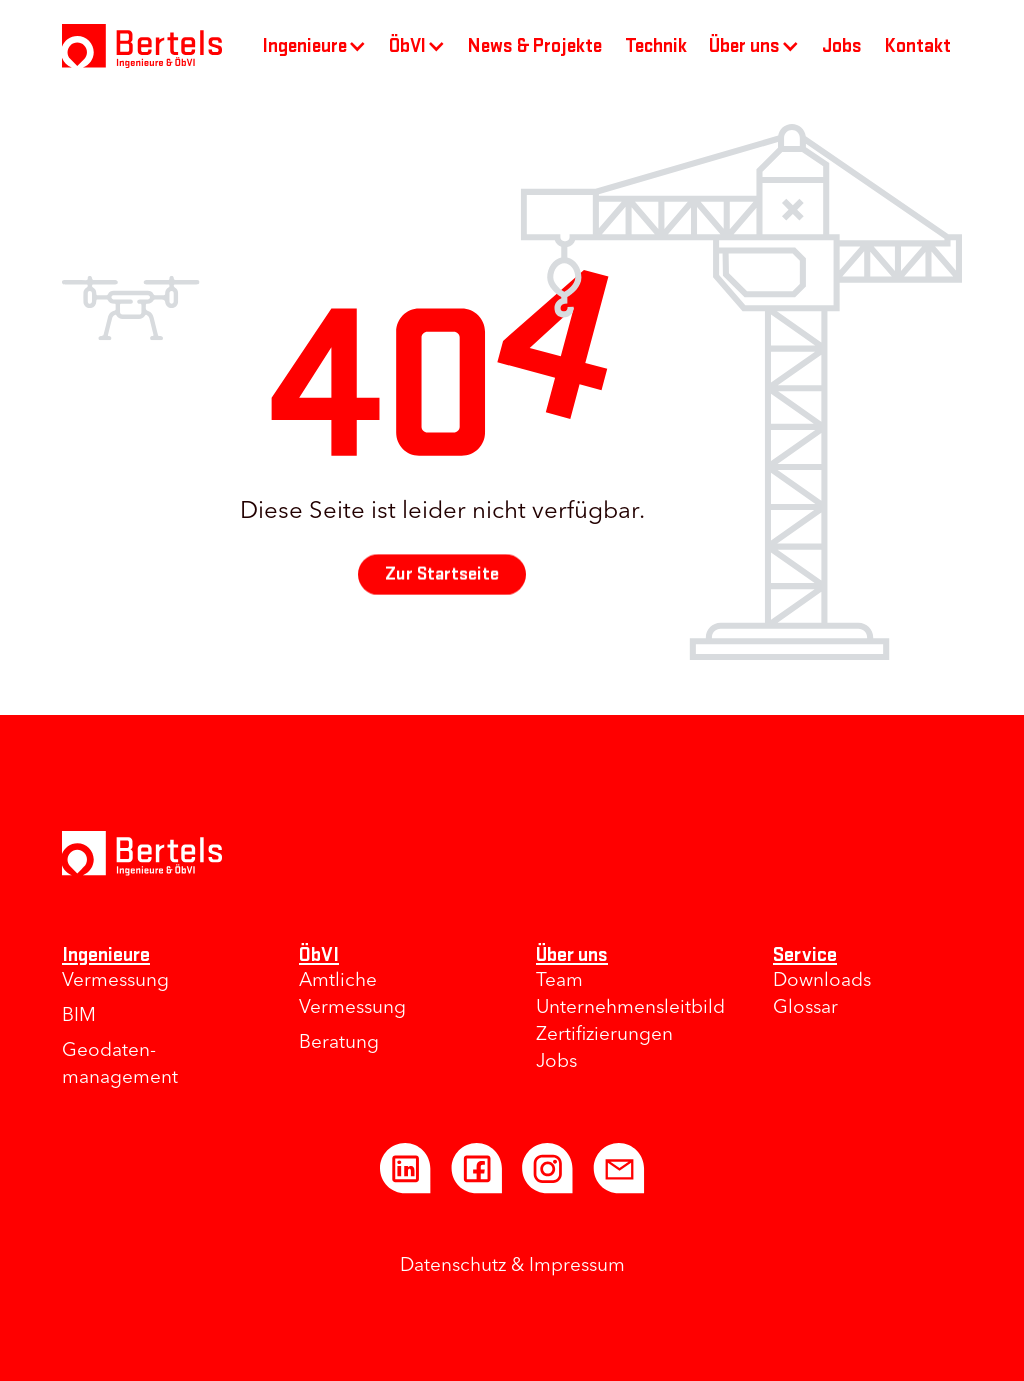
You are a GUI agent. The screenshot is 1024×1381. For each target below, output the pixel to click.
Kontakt (918, 46)
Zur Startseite (442, 574)
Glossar (805, 1008)
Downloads (822, 981)
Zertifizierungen (604, 1035)
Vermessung (115, 981)
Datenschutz (453, 1266)
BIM (79, 1016)
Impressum (577, 1266)
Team (559, 981)
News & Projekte (535, 46)
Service (805, 954)
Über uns (572, 954)
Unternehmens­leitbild (630, 1008)
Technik (656, 46)
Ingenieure (106, 954)
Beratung (339, 1043)
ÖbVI (319, 954)
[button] (315, 46)
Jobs (842, 46)
